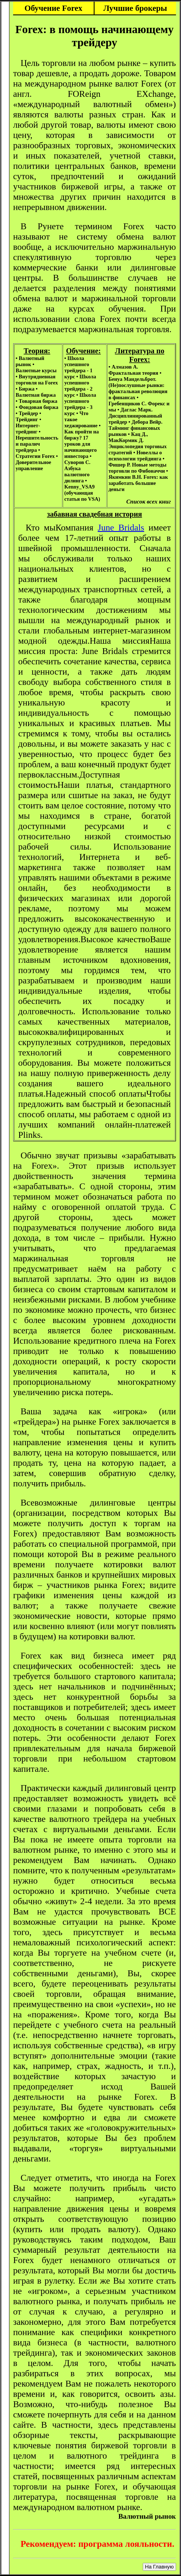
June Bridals (121, 527)
